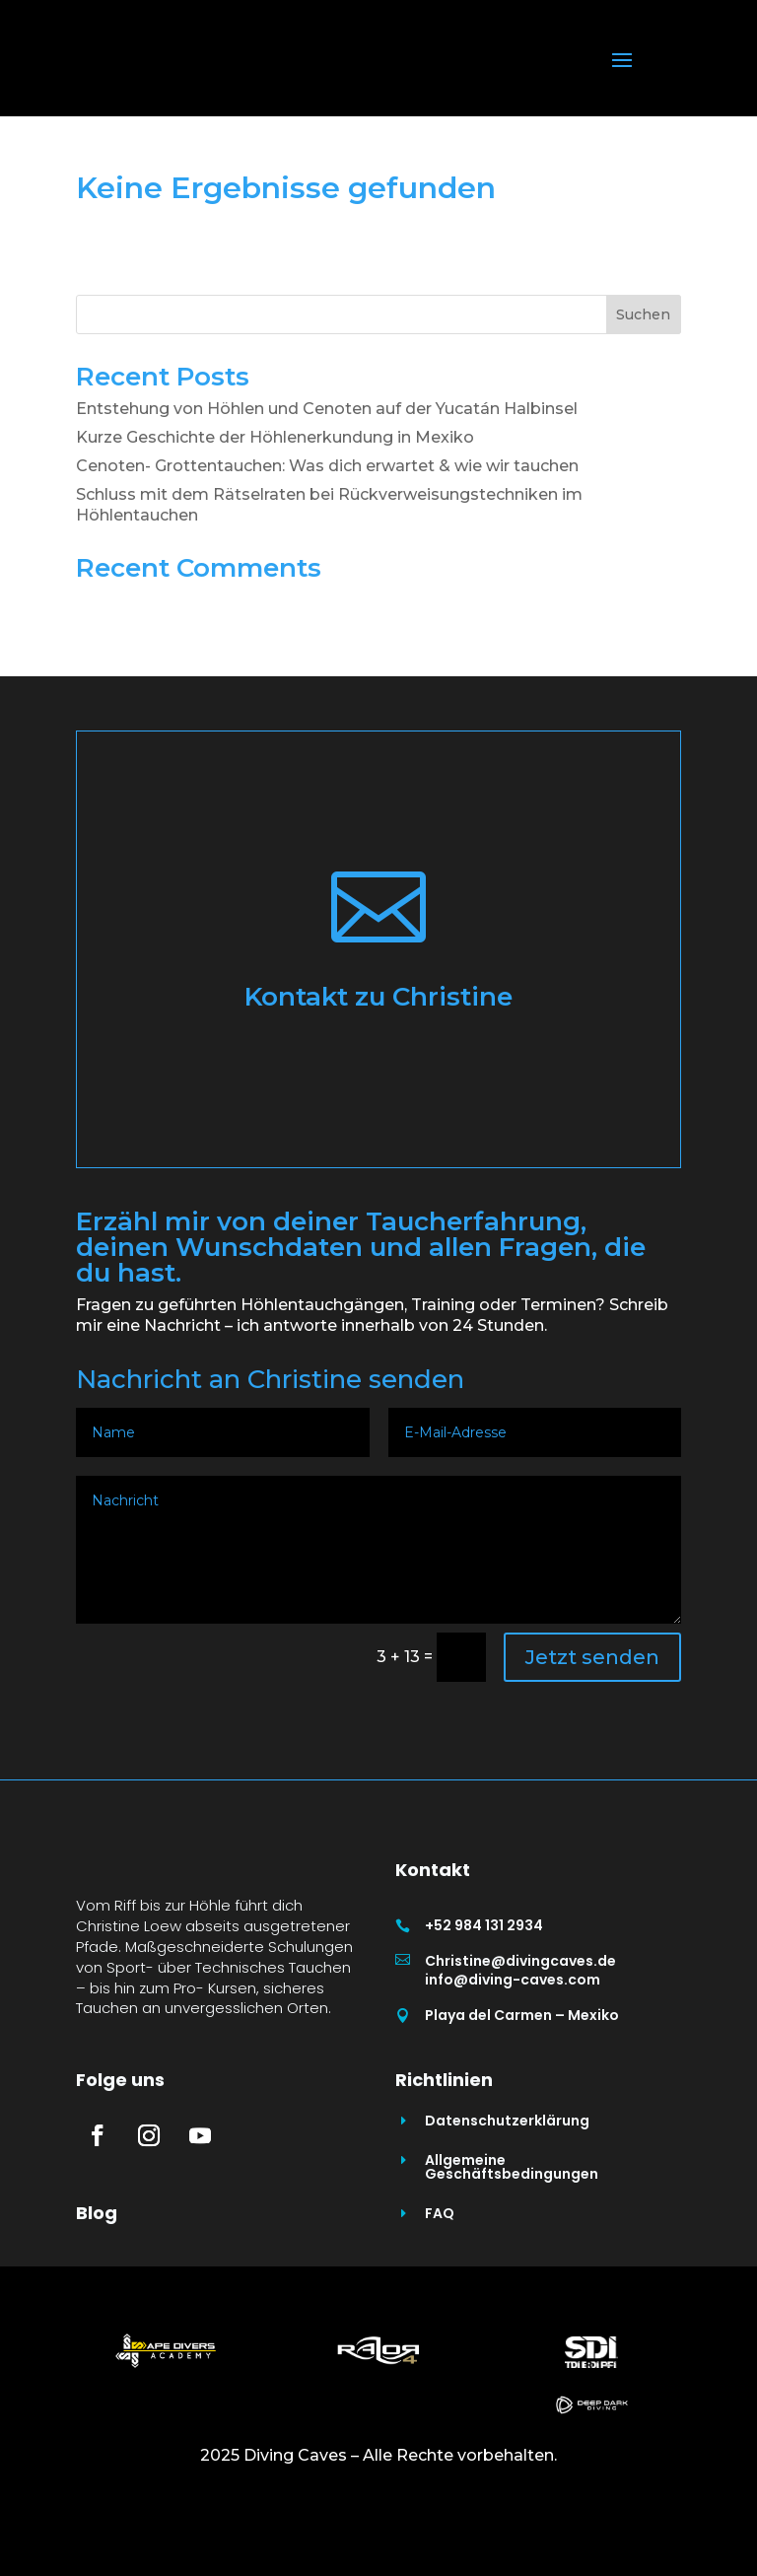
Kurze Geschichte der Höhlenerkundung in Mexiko (275, 437)
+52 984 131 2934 (484, 1925)
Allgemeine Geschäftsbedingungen (511, 2242)
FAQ (439, 2288)
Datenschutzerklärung (507, 2195)
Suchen (643, 314)
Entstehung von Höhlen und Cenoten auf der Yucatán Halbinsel (327, 408)
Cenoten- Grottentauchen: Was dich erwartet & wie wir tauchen (327, 465)
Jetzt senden (592, 1657)
